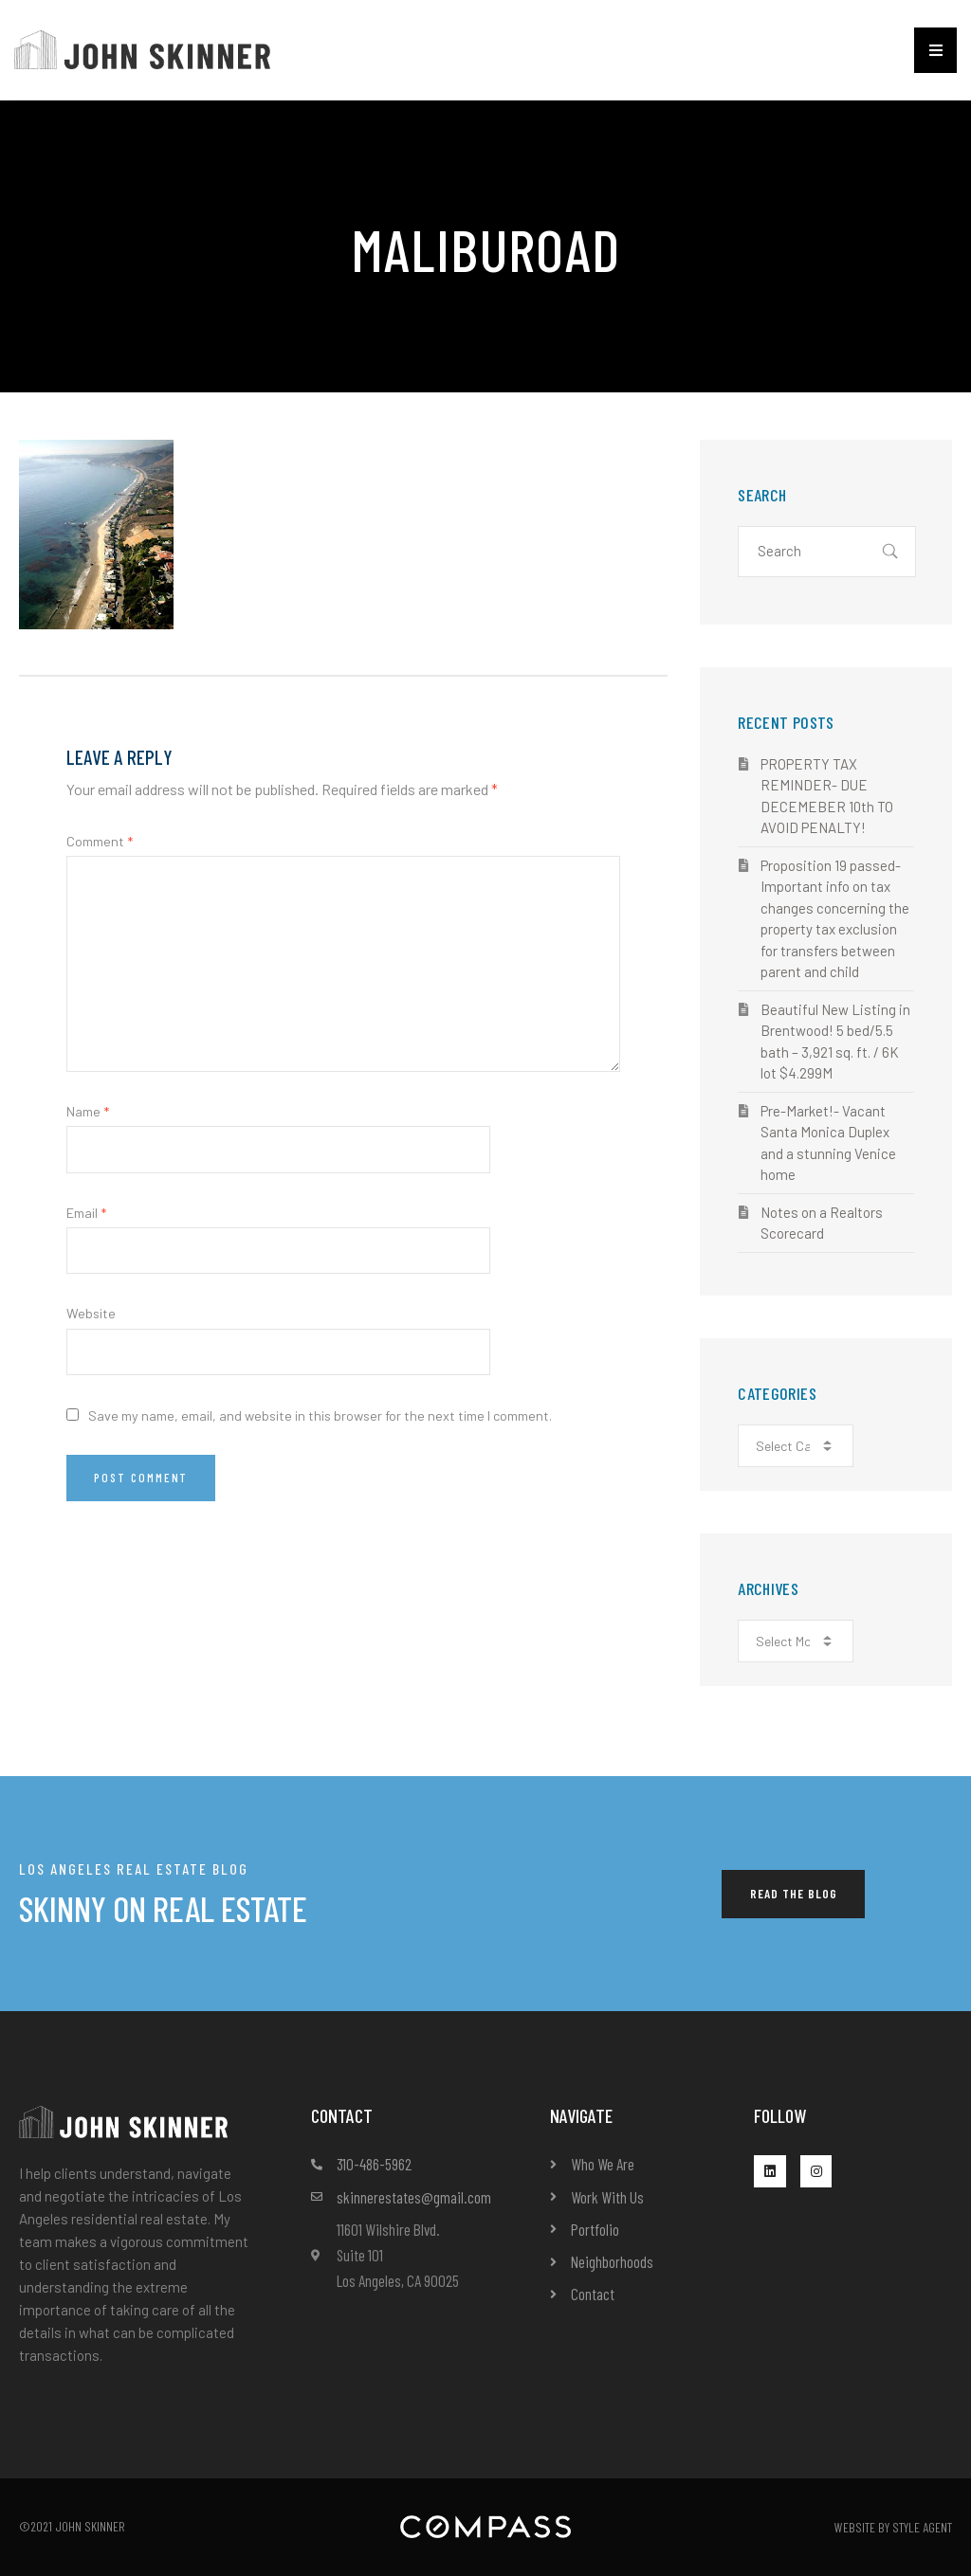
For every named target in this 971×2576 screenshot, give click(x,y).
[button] (935, 50)
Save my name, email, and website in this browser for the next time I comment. (320, 1415)
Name (87, 1111)
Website (91, 1313)
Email (86, 1213)
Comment (99, 841)
